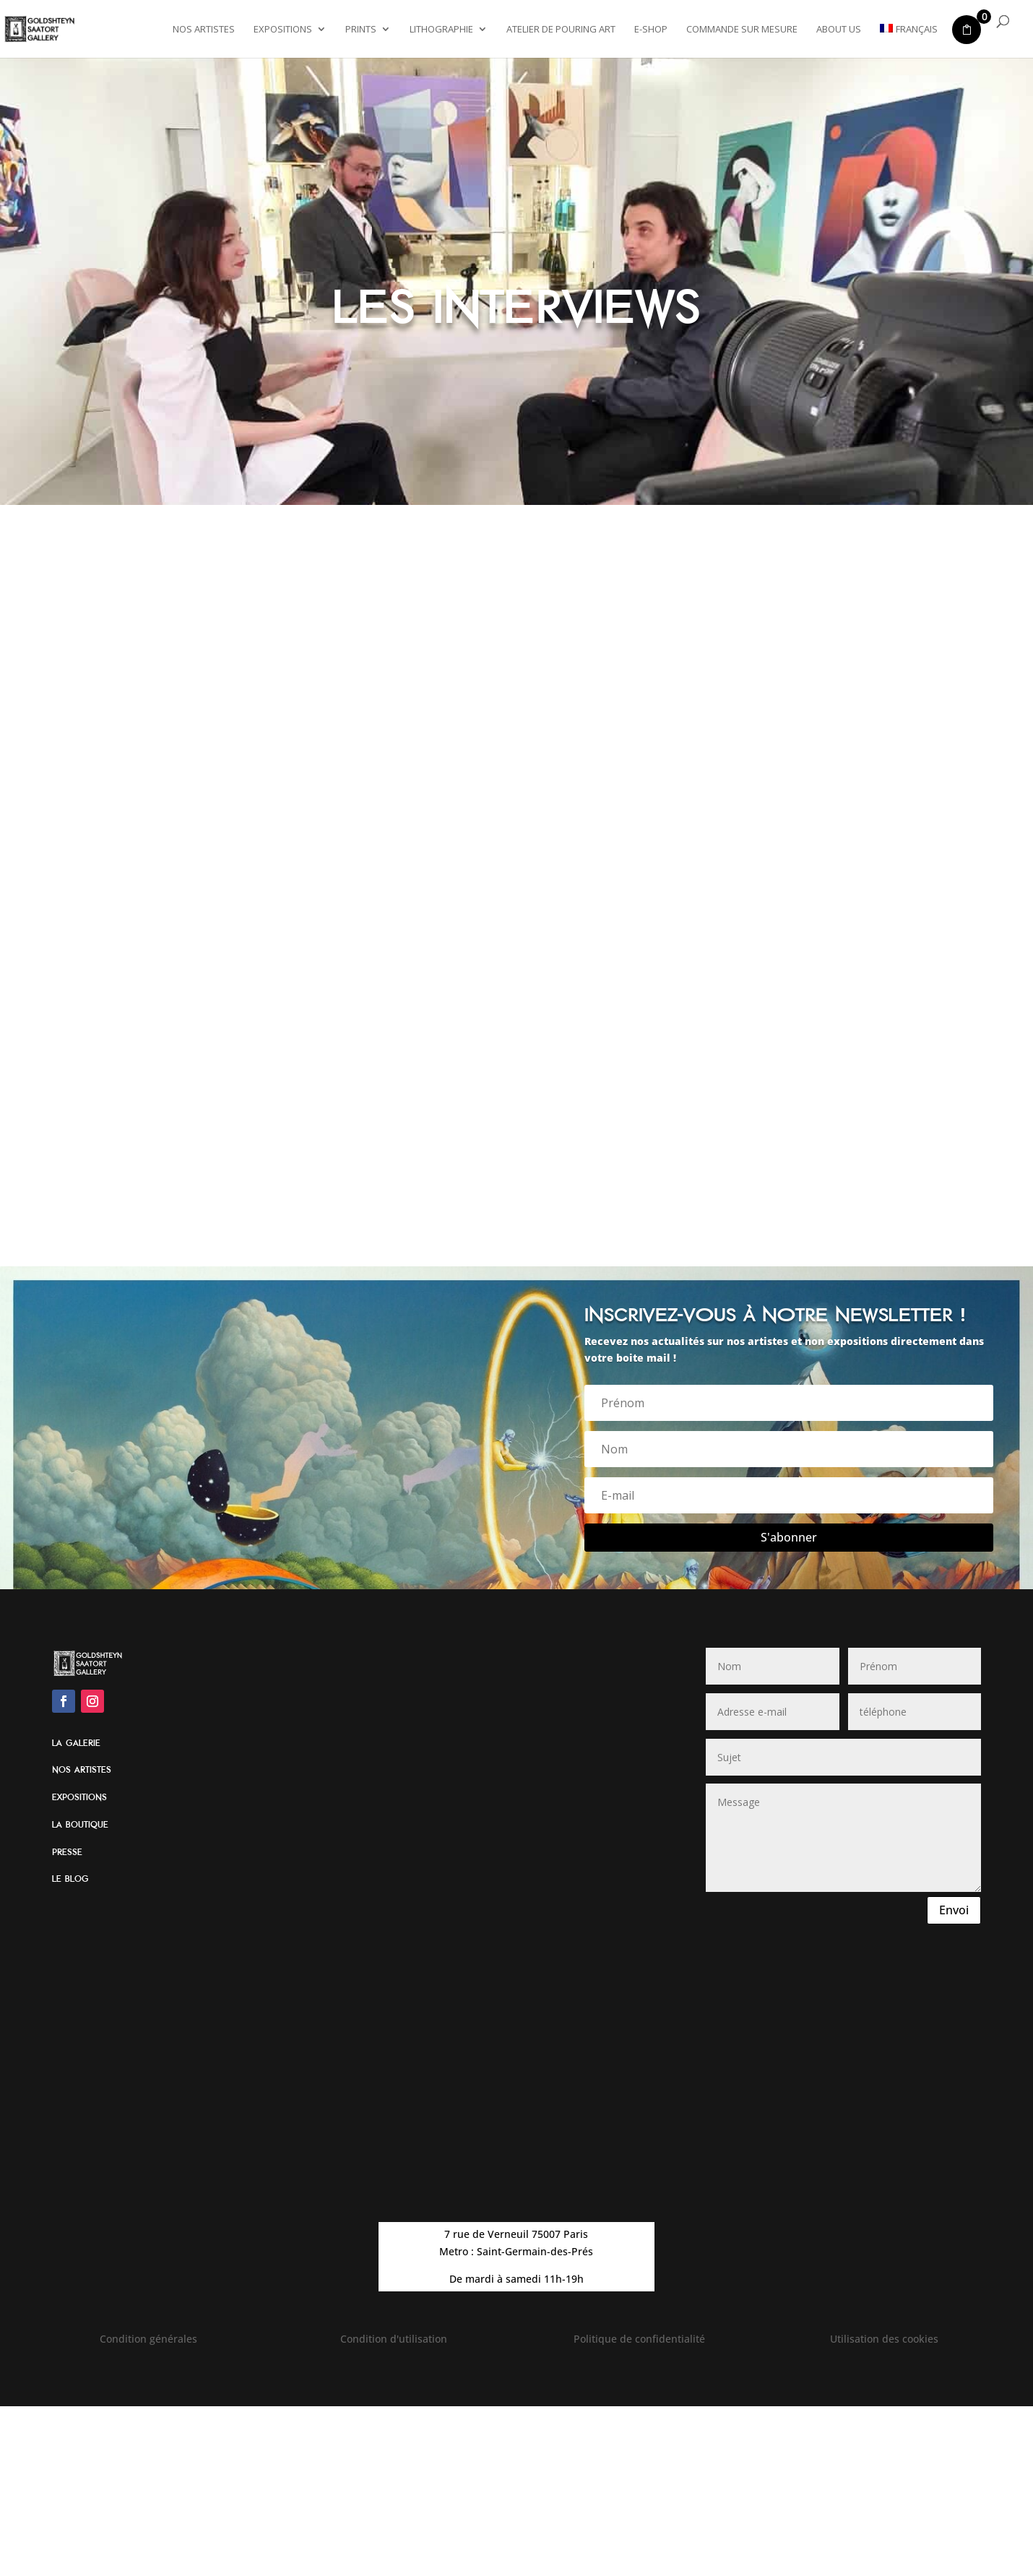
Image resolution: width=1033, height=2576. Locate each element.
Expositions (283, 29)
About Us (838, 29)
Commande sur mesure (742, 29)
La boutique (80, 1825)
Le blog (70, 1879)
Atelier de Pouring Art (560, 29)
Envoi (954, 1910)
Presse (67, 1852)
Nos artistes (204, 29)
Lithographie (441, 29)
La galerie (76, 1743)
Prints (360, 29)
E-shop (650, 29)
